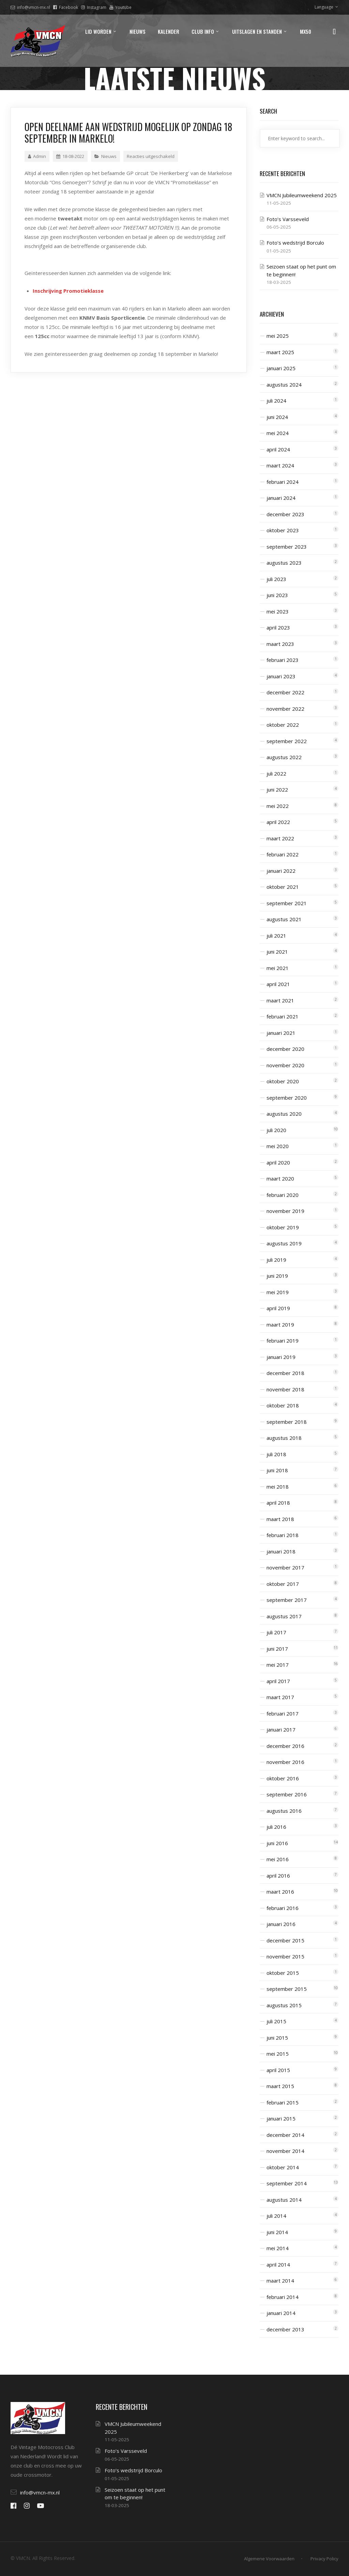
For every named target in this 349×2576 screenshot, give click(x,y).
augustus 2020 (284, 1113)
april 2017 (278, 1681)
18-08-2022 (70, 156)
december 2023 (285, 514)
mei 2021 (278, 968)
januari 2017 (281, 1729)
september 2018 (287, 1421)
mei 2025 (278, 335)
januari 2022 (281, 870)
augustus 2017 (284, 1616)
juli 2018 (276, 1454)
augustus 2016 (284, 1810)
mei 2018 (278, 1486)
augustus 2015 (284, 2005)
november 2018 (285, 1389)
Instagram (93, 7)
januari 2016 (281, 1924)
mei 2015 (278, 2053)
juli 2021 (276, 935)
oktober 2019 (283, 1227)
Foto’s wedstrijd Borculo (295, 242)
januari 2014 (281, 2313)
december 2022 (285, 692)
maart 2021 (280, 1000)
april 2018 (278, 1502)
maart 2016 (280, 1891)
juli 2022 (276, 773)
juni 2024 (277, 417)
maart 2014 (280, 2280)
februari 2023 (283, 659)
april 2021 (278, 984)
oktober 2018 (283, 1405)
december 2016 (285, 1745)
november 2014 (285, 2150)
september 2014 (287, 2183)
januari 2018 (281, 1551)
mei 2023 (278, 611)
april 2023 (278, 627)
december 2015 (285, 1940)
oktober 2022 (283, 724)
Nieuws (109, 156)
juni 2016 (277, 1843)
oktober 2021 (283, 886)
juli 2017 (276, 1632)
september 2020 (287, 1097)
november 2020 (285, 1065)
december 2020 (285, 1048)
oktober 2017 (283, 1583)
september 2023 (287, 546)
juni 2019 (277, 1275)
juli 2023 (276, 579)
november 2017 (285, 1567)
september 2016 (287, 1794)
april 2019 (278, 1308)
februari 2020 (283, 1194)
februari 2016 (283, 1908)
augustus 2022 (284, 757)
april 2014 (278, 2264)
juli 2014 (276, 2215)
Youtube (120, 7)
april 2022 (278, 822)
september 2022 (287, 741)
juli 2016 (276, 1826)
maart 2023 (280, 643)
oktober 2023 (283, 530)
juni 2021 (277, 951)
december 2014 (285, 2134)
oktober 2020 (283, 1081)
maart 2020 (280, 1178)
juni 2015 (277, 2037)
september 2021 (287, 903)
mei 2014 (278, 2248)
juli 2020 (276, 1130)
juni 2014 (277, 2232)
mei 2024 (278, 433)
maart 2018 (280, 1519)
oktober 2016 (283, 1778)
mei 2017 (278, 1664)
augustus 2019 (284, 1243)
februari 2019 (283, 1340)
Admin (37, 156)
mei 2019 (278, 1292)
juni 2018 (277, 1470)
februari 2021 (283, 1016)
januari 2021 (281, 1032)
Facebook (65, 7)
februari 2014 (283, 2296)
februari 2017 (283, 1713)
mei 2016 (278, 1859)
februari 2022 (283, 854)
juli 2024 (276, 400)
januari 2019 (281, 1357)
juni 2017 (277, 1648)
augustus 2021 (284, 919)
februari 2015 (283, 2102)
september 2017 (287, 1599)
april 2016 (278, 1875)
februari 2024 (283, 481)
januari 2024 (281, 497)
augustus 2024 (284, 384)
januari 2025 (281, 368)
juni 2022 (277, 789)
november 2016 (285, 1762)
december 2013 (285, 2329)
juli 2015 (276, 2021)
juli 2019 (276, 1259)
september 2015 (287, 1988)
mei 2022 (278, 805)
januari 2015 (281, 2118)
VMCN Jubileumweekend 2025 (302, 195)
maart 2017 (280, 1697)
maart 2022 (280, 838)
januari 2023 (281, 676)
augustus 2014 (284, 2199)
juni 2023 (277, 595)
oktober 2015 (283, 1972)
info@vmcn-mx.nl (30, 7)
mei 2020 (278, 1146)
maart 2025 (280, 352)
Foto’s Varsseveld (288, 219)
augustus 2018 (284, 1437)
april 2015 (278, 2070)
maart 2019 (280, 1324)
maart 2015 (280, 2086)
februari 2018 (283, 1535)
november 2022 (285, 708)
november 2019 (285, 1210)
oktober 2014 (283, 2167)
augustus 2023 (284, 562)
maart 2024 (280, 465)
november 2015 (285, 1956)
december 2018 (285, 1373)
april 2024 (278, 449)
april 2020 (278, 1162)
